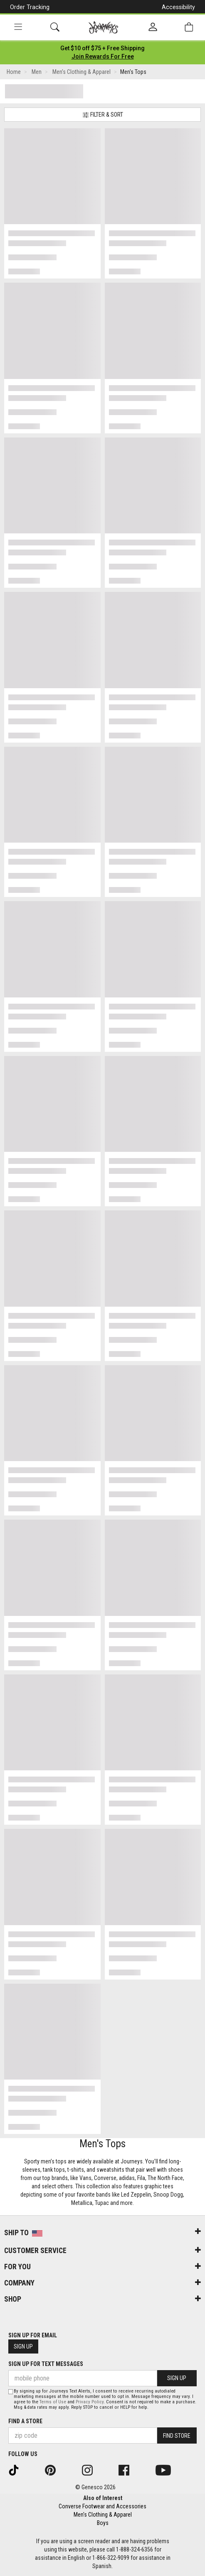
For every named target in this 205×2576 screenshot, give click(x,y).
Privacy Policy (90, 2402)
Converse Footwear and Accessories (102, 2506)
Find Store (176, 2435)
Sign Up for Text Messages (45, 2364)
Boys (103, 2523)
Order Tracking (29, 7)
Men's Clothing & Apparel (103, 2514)
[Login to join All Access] (102, 48)
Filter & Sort (102, 114)
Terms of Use (53, 2402)
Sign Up (23, 2346)
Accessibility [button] (178, 7)
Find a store (25, 2421)
